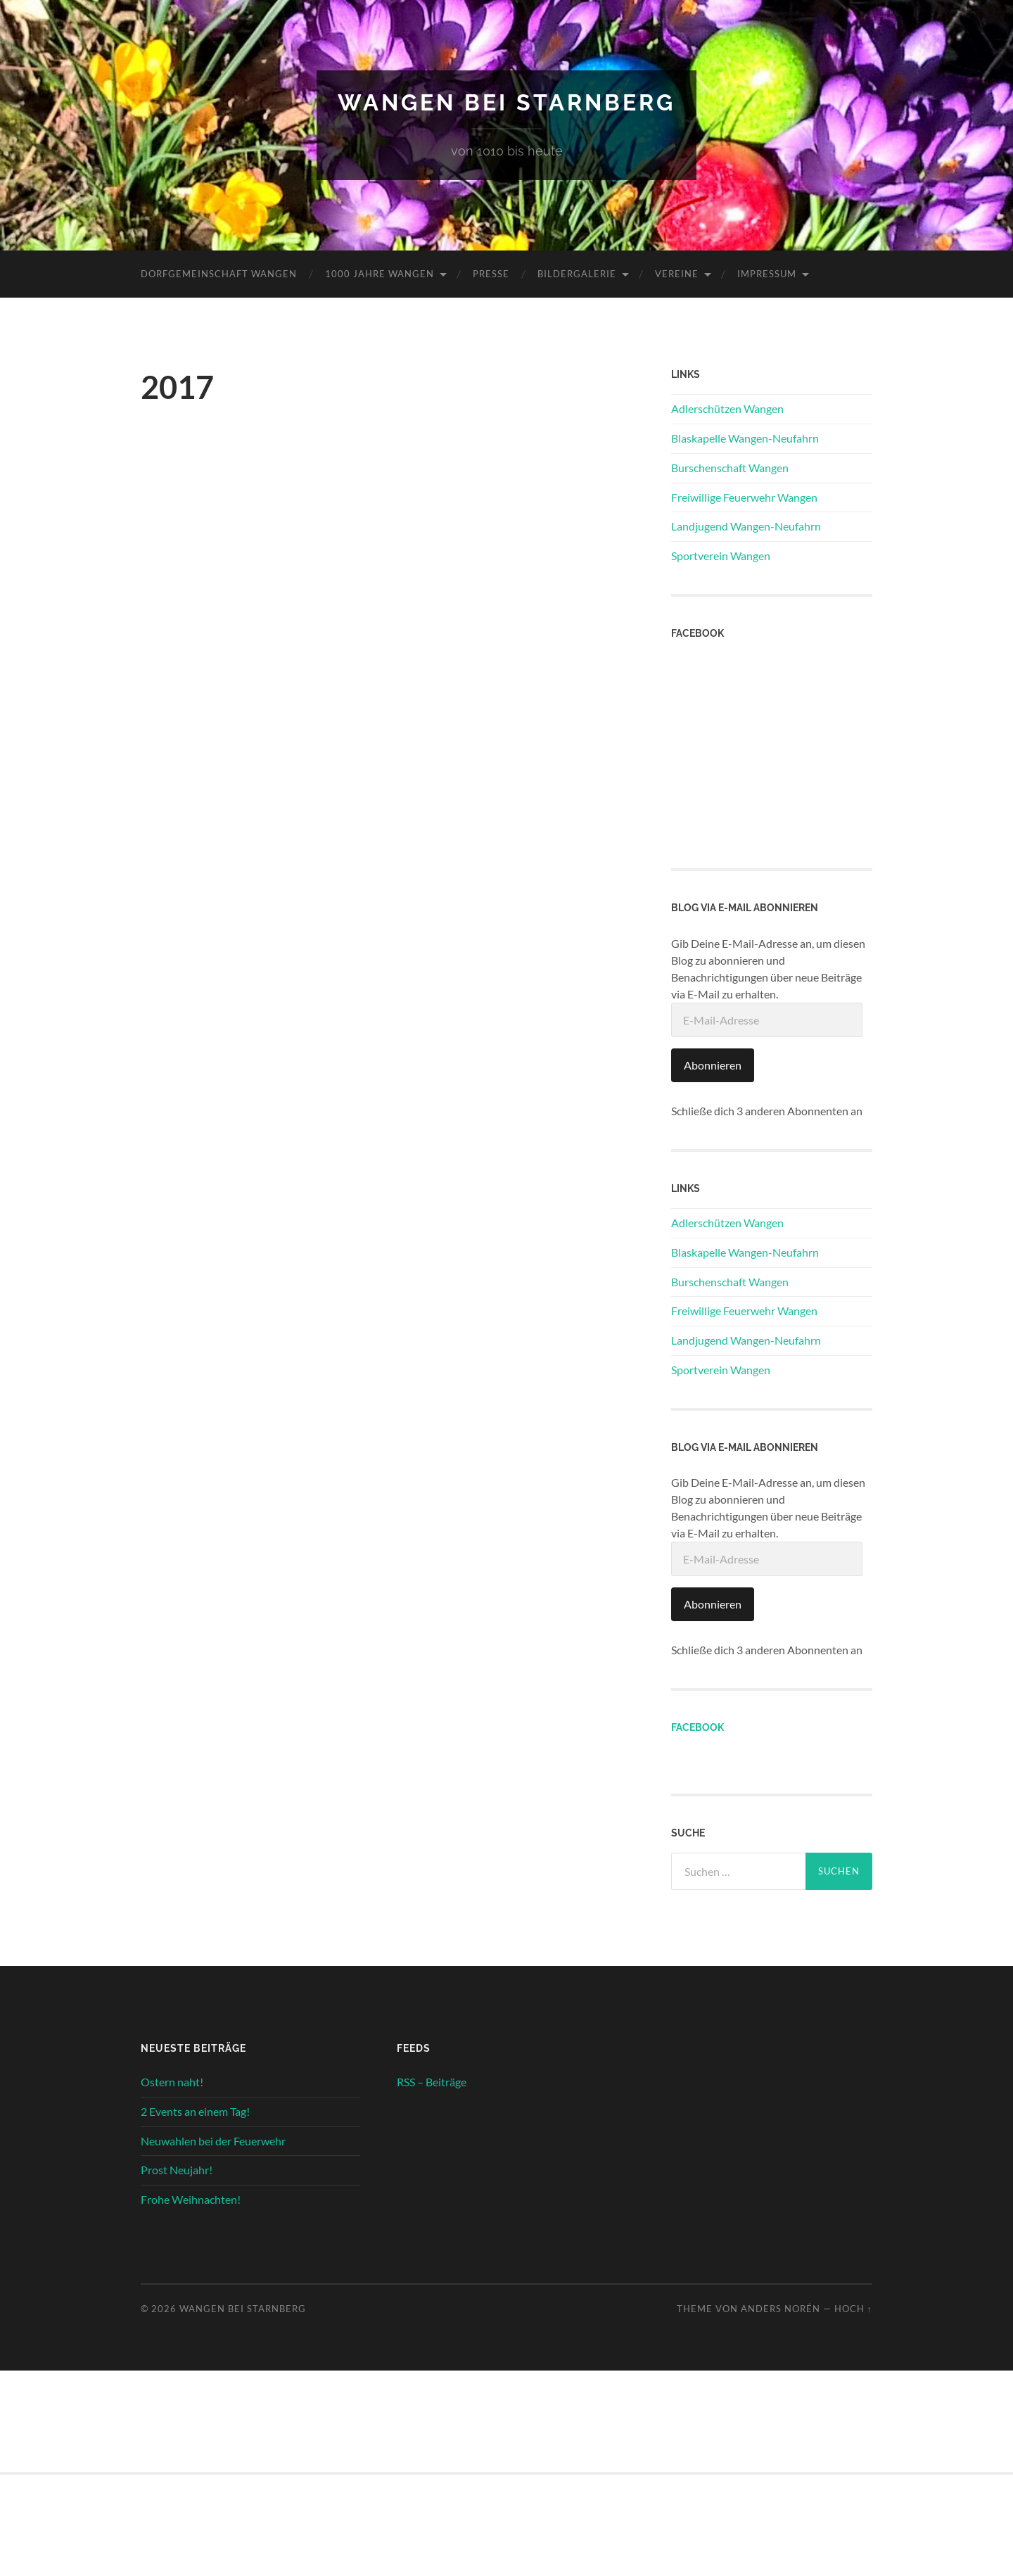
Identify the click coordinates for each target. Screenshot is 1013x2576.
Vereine (677, 273)
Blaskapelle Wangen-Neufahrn (745, 438)
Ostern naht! (172, 2081)
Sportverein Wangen (720, 555)
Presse (491, 273)
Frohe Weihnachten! (191, 2199)
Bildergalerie (576, 273)
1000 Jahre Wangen (379, 273)
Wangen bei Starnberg (506, 102)
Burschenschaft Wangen (730, 467)
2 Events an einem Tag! (195, 2111)
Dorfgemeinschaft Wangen (219, 273)
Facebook (697, 1727)
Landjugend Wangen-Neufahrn (746, 526)
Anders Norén (780, 2308)
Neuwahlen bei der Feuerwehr (213, 2140)
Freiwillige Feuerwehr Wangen (744, 497)
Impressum (766, 273)
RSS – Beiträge (431, 2081)
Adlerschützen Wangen (727, 408)
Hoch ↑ (853, 2308)
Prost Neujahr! (176, 2169)
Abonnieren (712, 1065)
